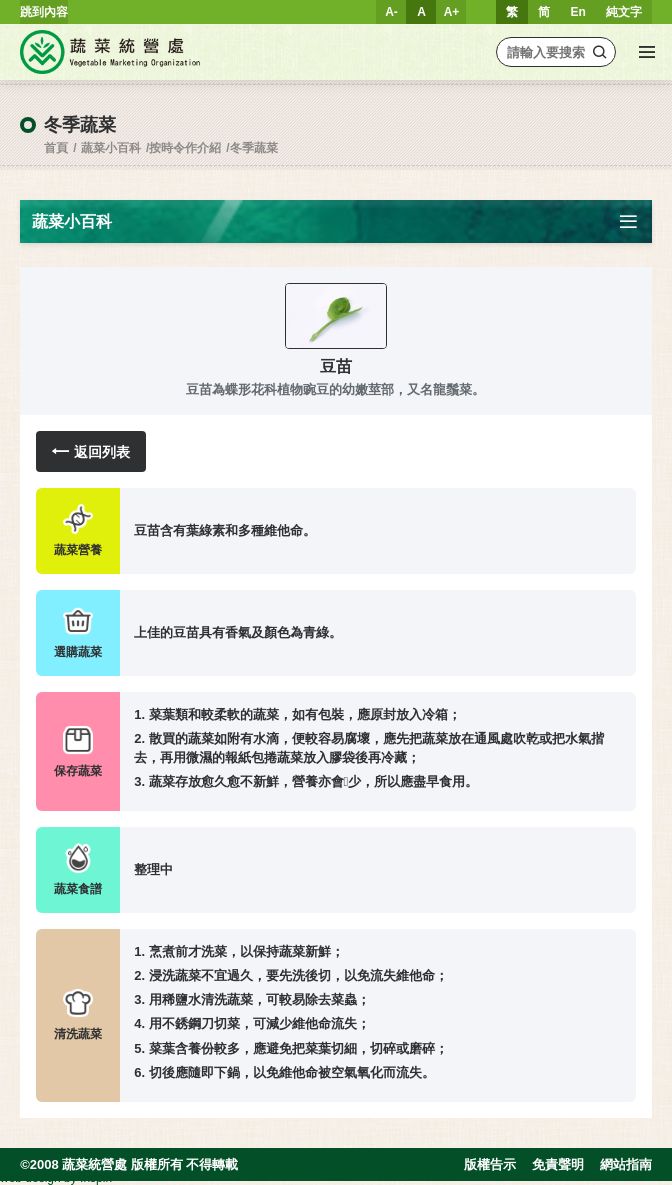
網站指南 (626, 1164)
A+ (452, 12)
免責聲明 (558, 1164)
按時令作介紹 (185, 148)
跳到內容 (44, 12)
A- (391, 12)
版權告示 (490, 1164)
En (577, 12)
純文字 (624, 12)
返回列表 (91, 451)
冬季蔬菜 (254, 148)
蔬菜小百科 (111, 148)
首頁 (56, 148)
